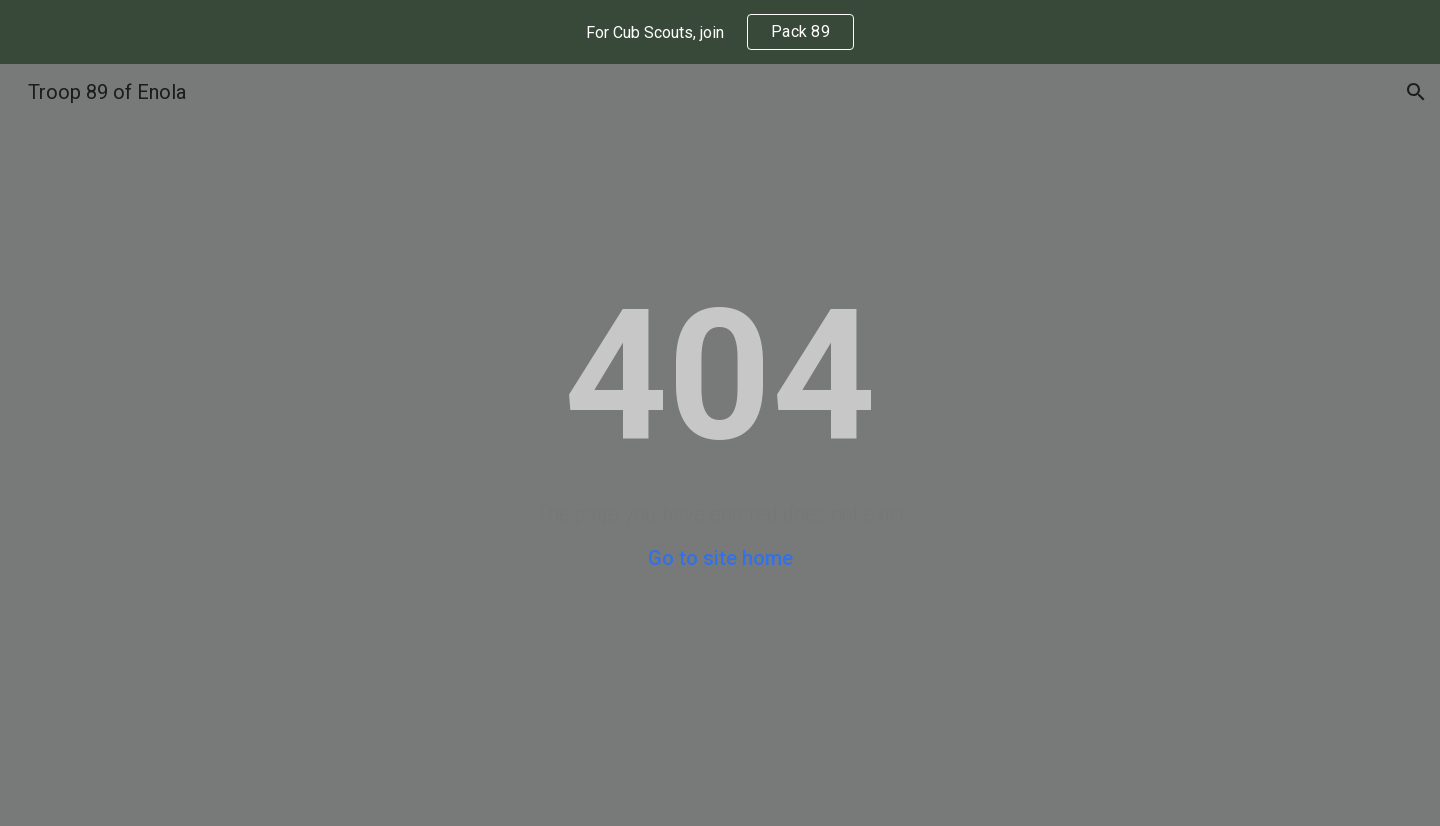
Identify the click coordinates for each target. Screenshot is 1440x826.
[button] (1416, 92)
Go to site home (720, 558)
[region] (720, 32)
